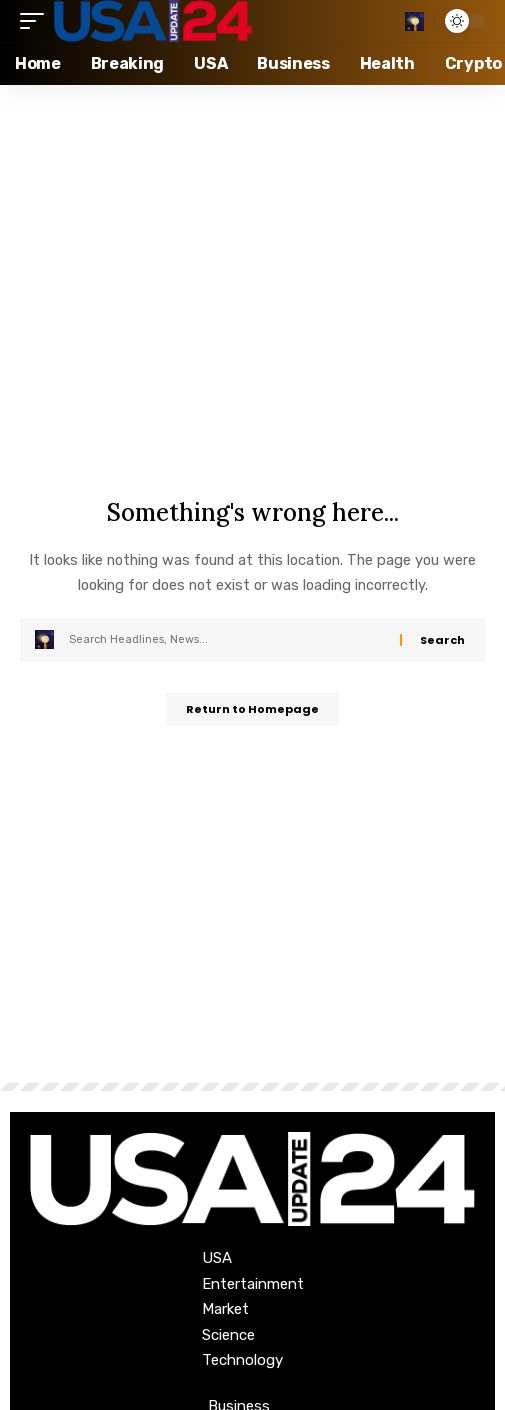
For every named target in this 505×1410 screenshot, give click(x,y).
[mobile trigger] (37, 21)
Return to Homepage (252, 709)
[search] (414, 21)
